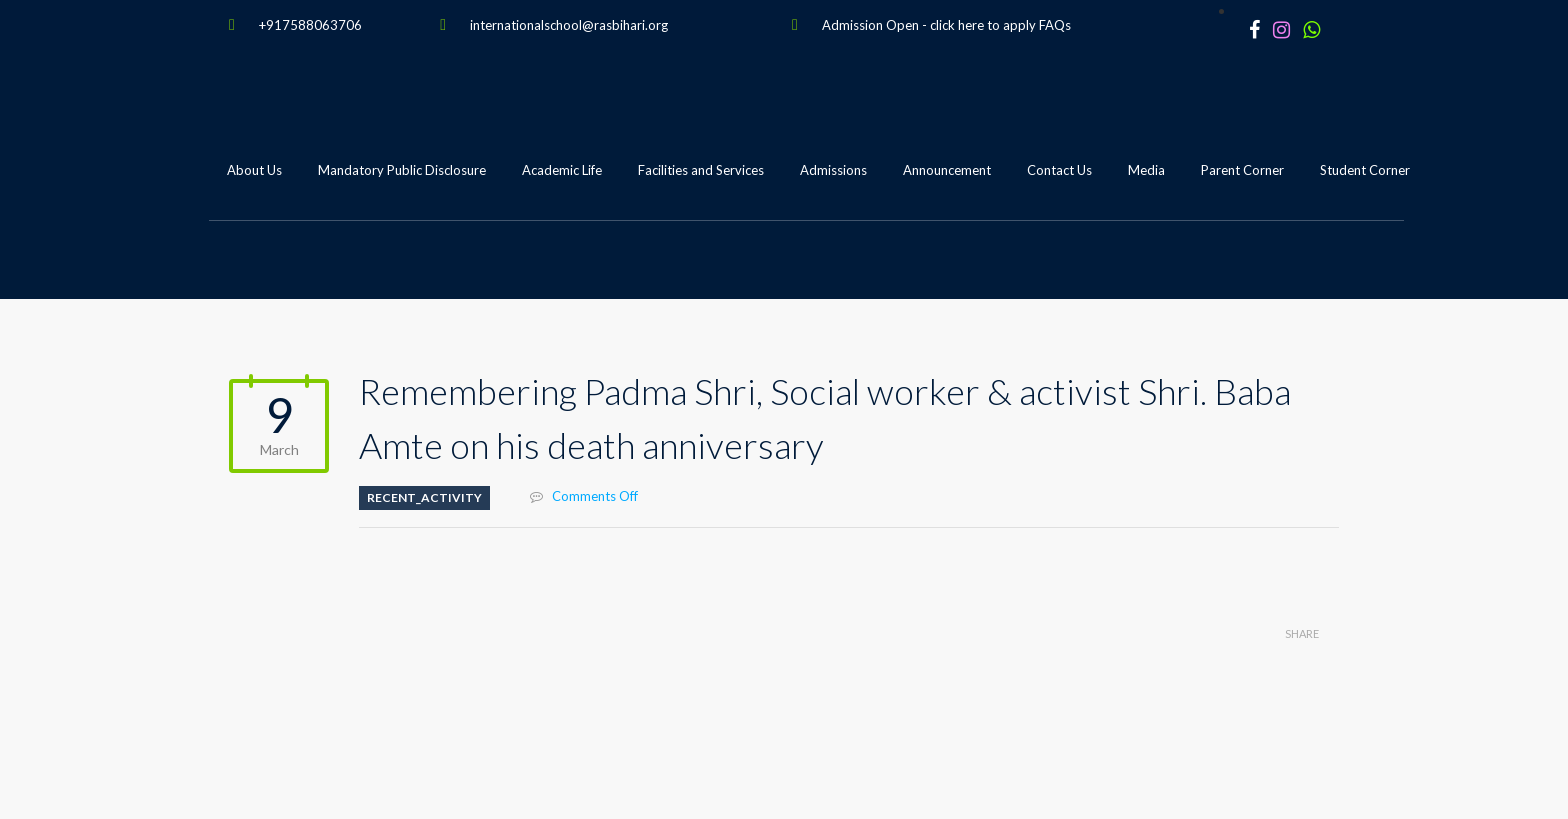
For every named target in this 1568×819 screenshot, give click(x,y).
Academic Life (562, 170)
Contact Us (1059, 170)
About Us (254, 170)
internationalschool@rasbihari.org (569, 25)
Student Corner (1365, 170)
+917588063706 (310, 25)
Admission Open (870, 25)
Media (1146, 170)
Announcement (947, 170)
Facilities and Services (701, 170)
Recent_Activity (424, 497)
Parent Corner (1242, 170)
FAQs (1055, 25)
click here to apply (983, 25)
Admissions (833, 170)
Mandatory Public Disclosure (402, 170)
